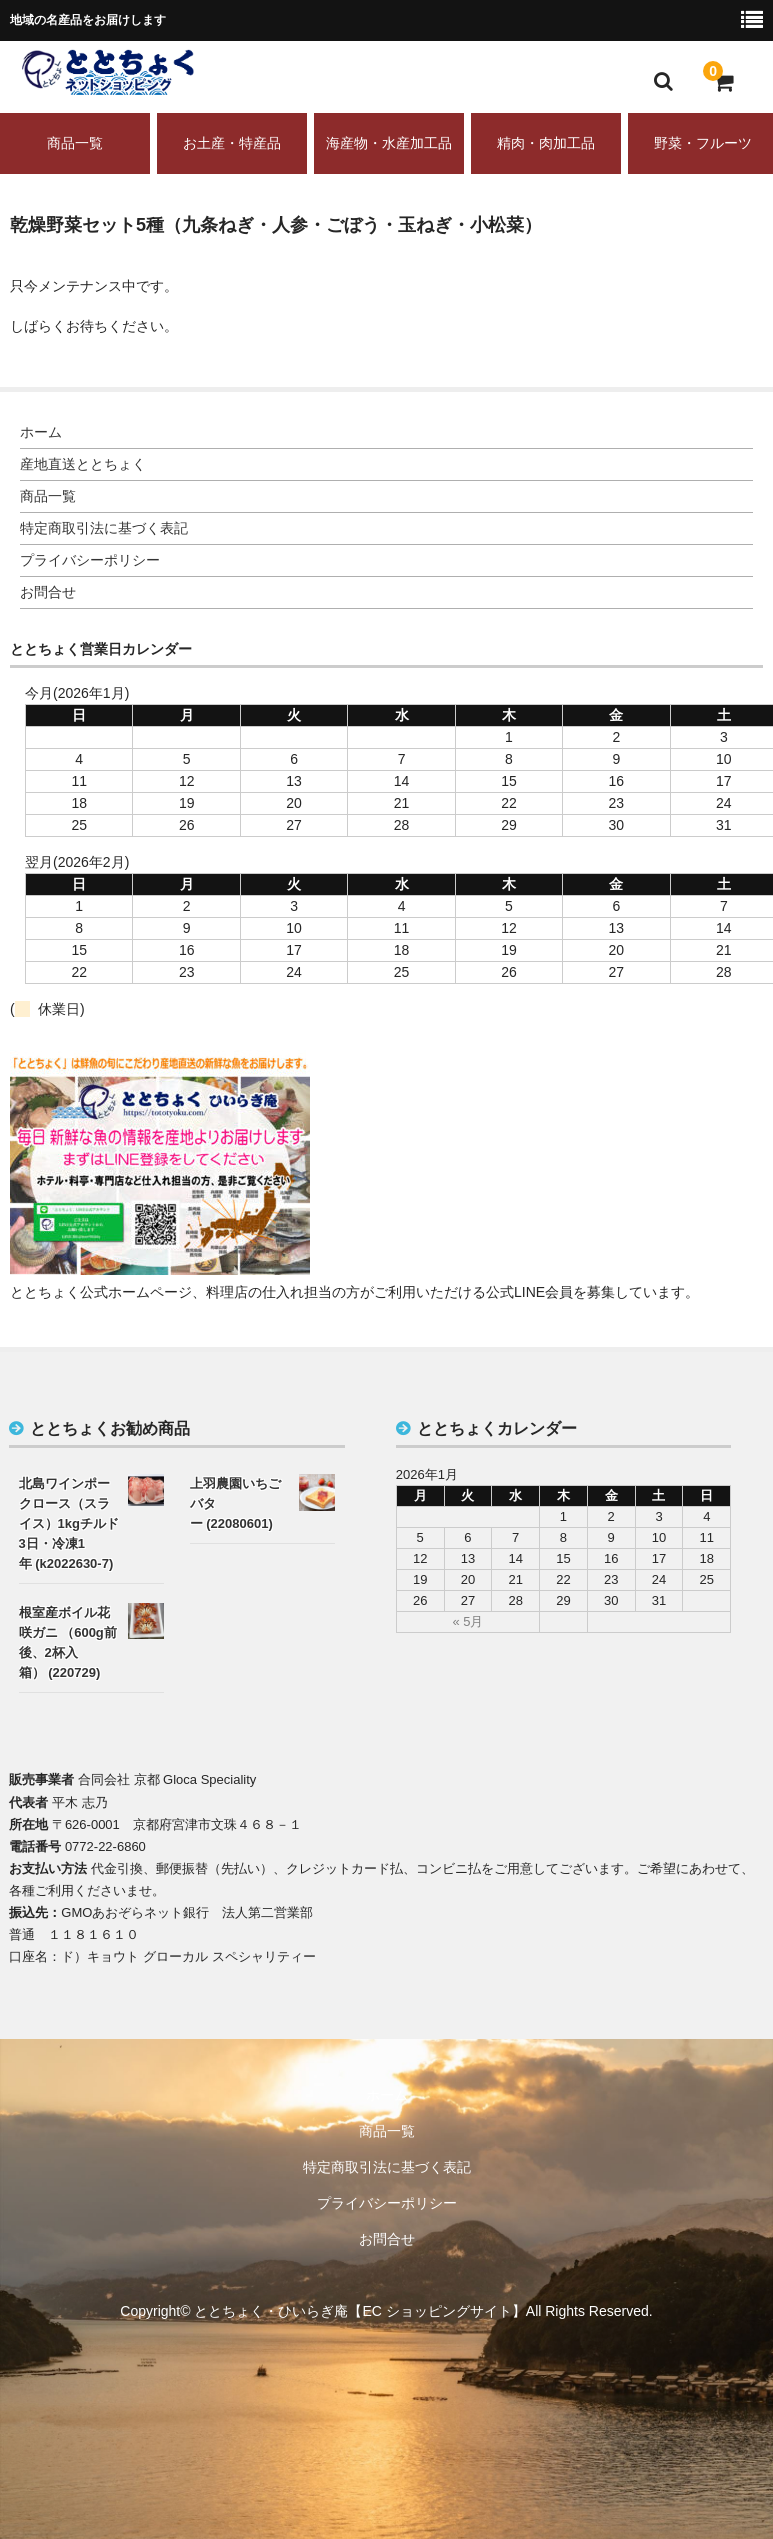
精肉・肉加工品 (546, 143)
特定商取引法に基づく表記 (104, 528)
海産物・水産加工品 (389, 143)
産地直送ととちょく (83, 464)
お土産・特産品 (232, 143)
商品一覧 (75, 143)
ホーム (41, 432)
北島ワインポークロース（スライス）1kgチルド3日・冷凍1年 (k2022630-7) (69, 1523)
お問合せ (48, 592)
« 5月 (467, 1621)
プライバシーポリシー (90, 560)
